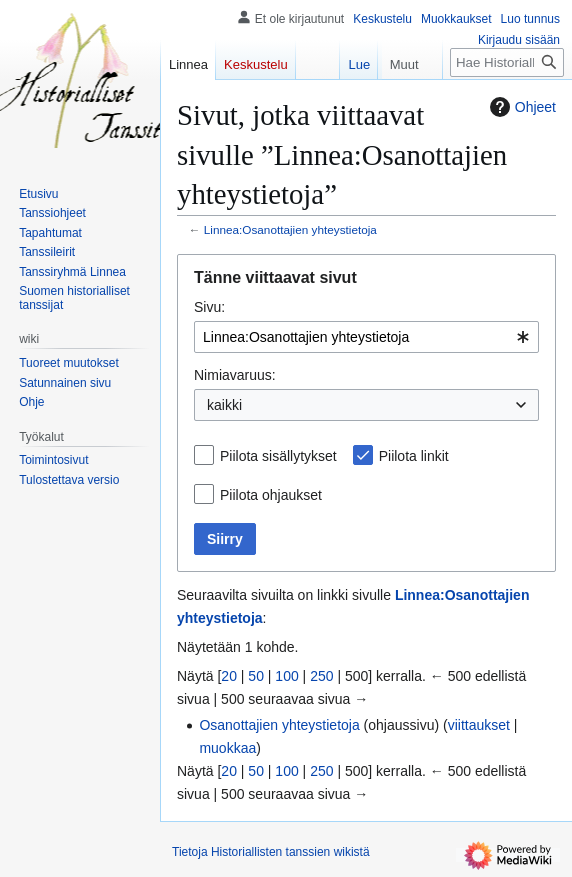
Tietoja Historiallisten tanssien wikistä (271, 852)
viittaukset (479, 725)
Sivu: (209, 307)
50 (256, 676)
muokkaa (227, 748)
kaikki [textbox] (224, 405)
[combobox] (366, 337)
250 (321, 676)
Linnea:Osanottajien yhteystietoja (290, 229)
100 (286, 676)
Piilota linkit (414, 456)
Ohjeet (520, 107)
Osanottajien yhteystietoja (279, 725)
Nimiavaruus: (235, 375)
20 (229, 676)
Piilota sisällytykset (278, 456)
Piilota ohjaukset (271, 495)
